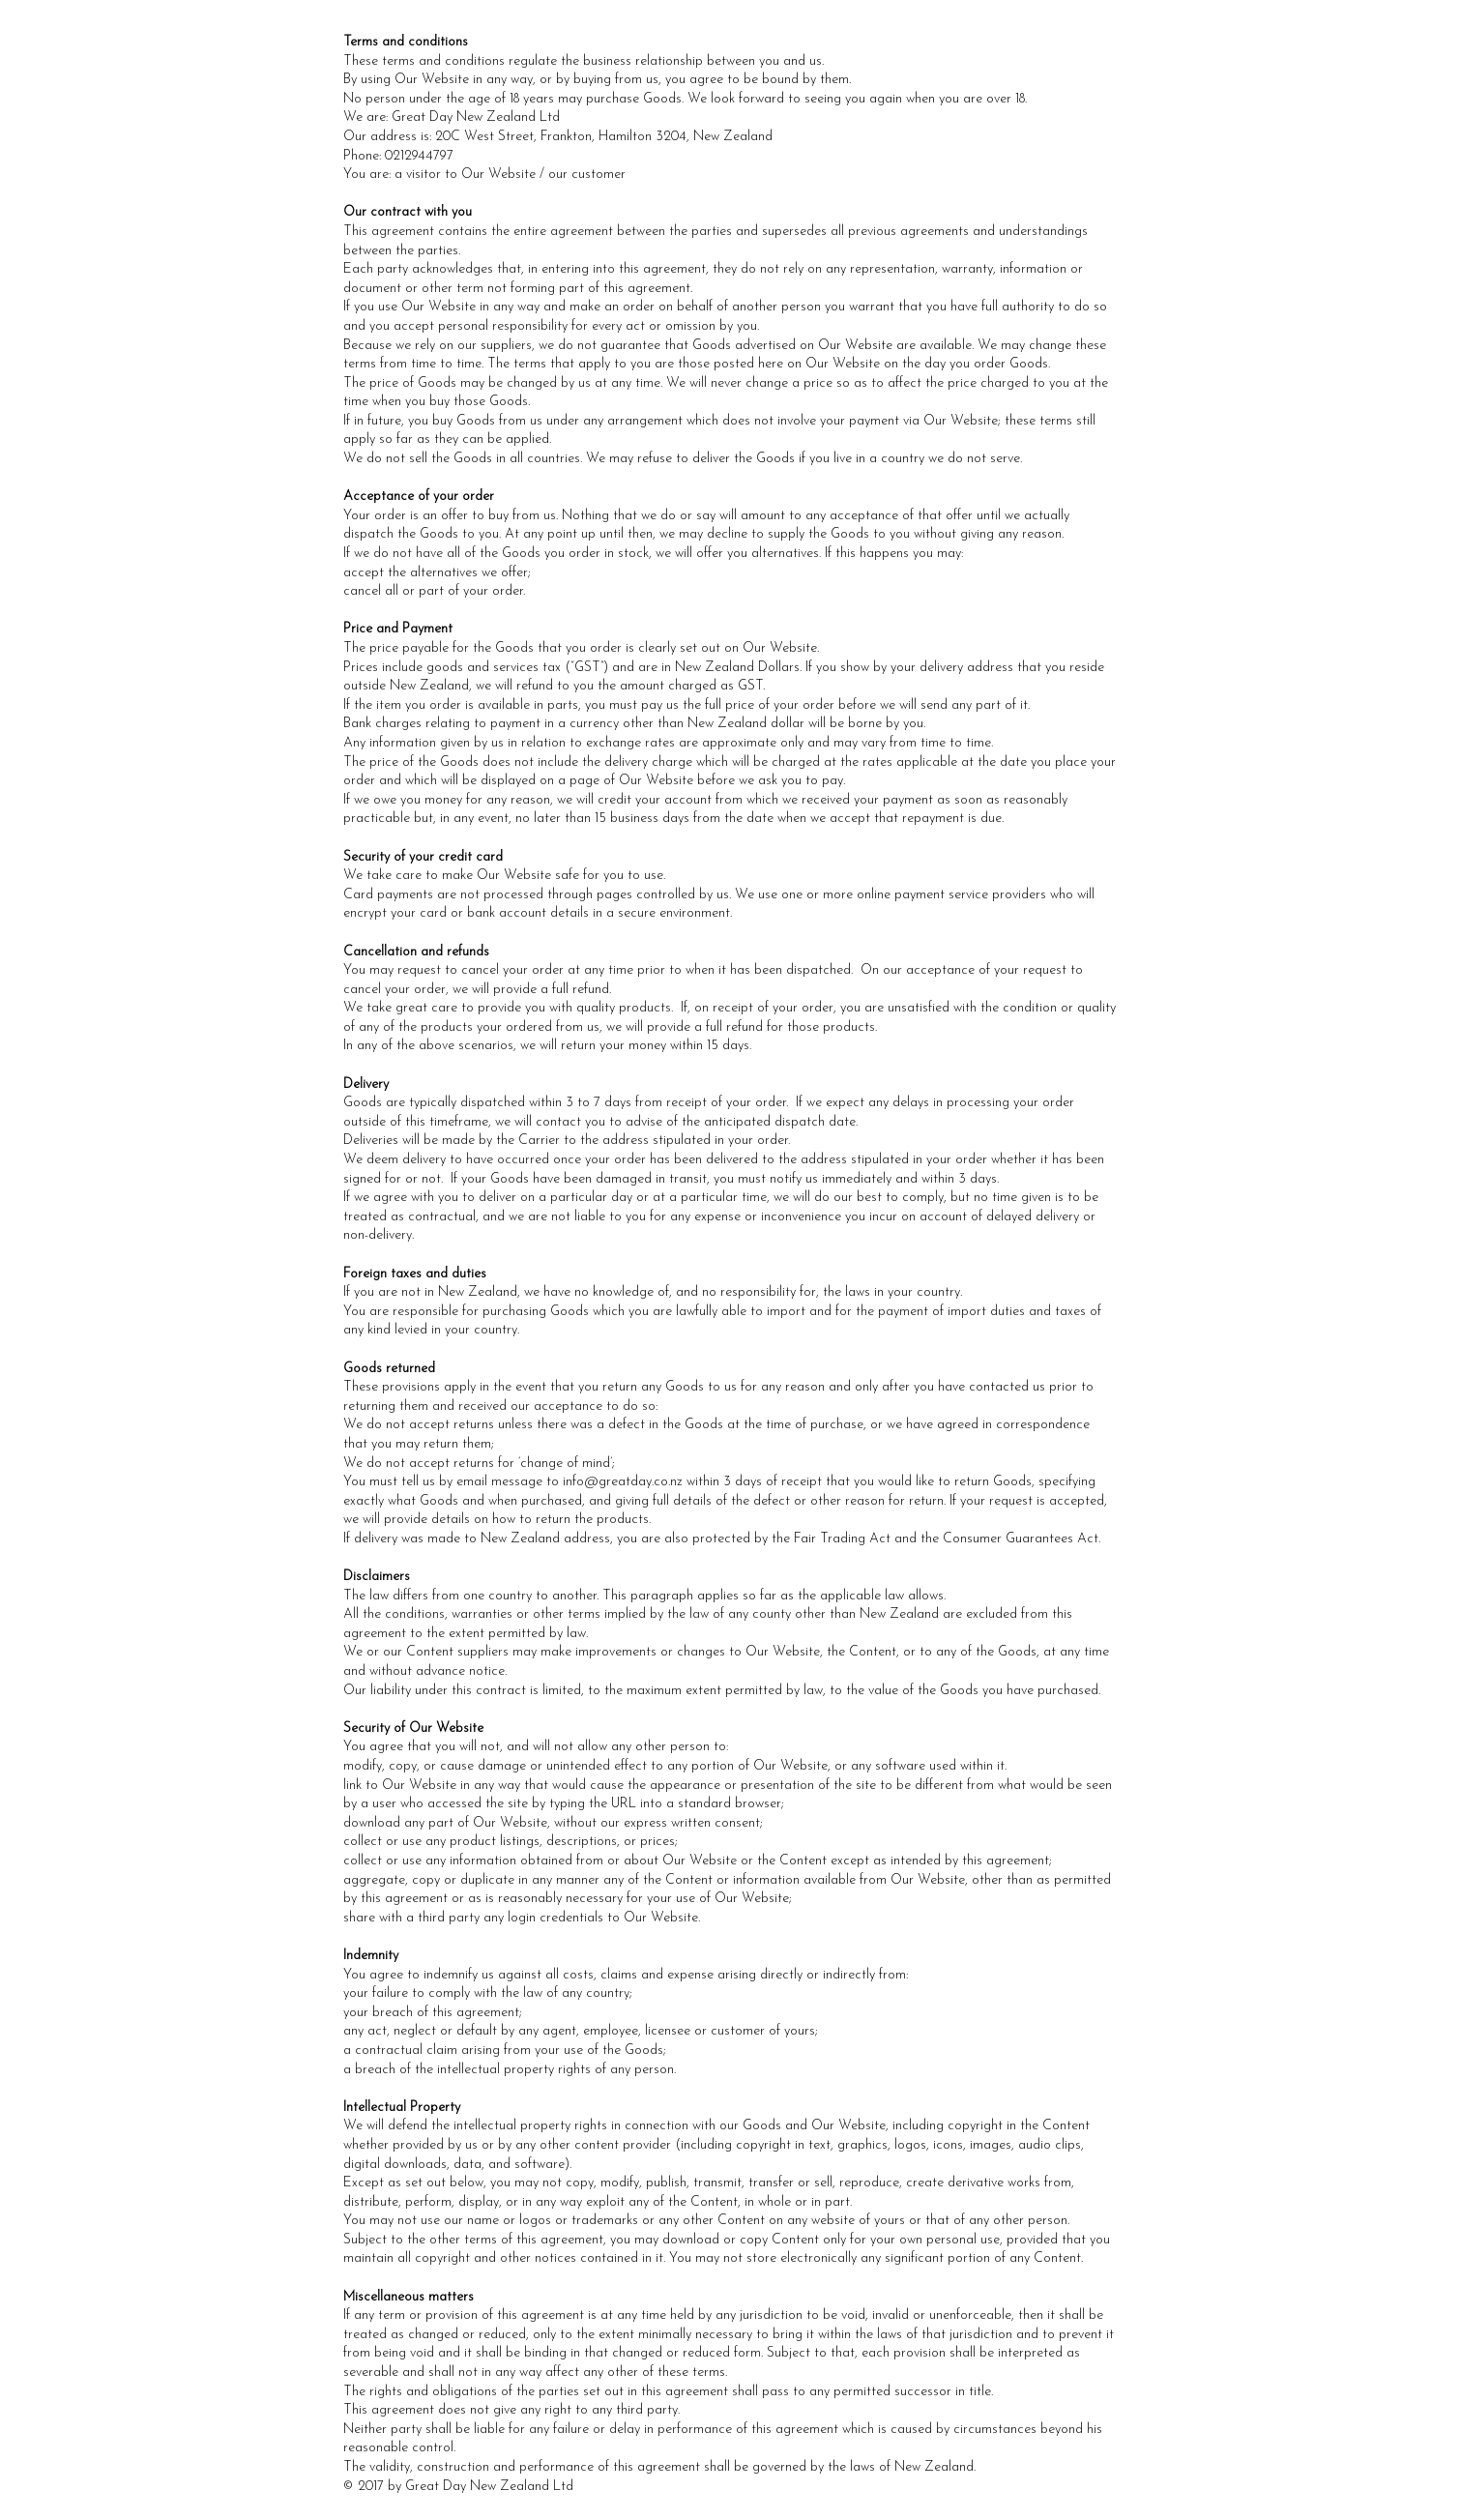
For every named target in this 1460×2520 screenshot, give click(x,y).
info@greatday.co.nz (623, 1482)
